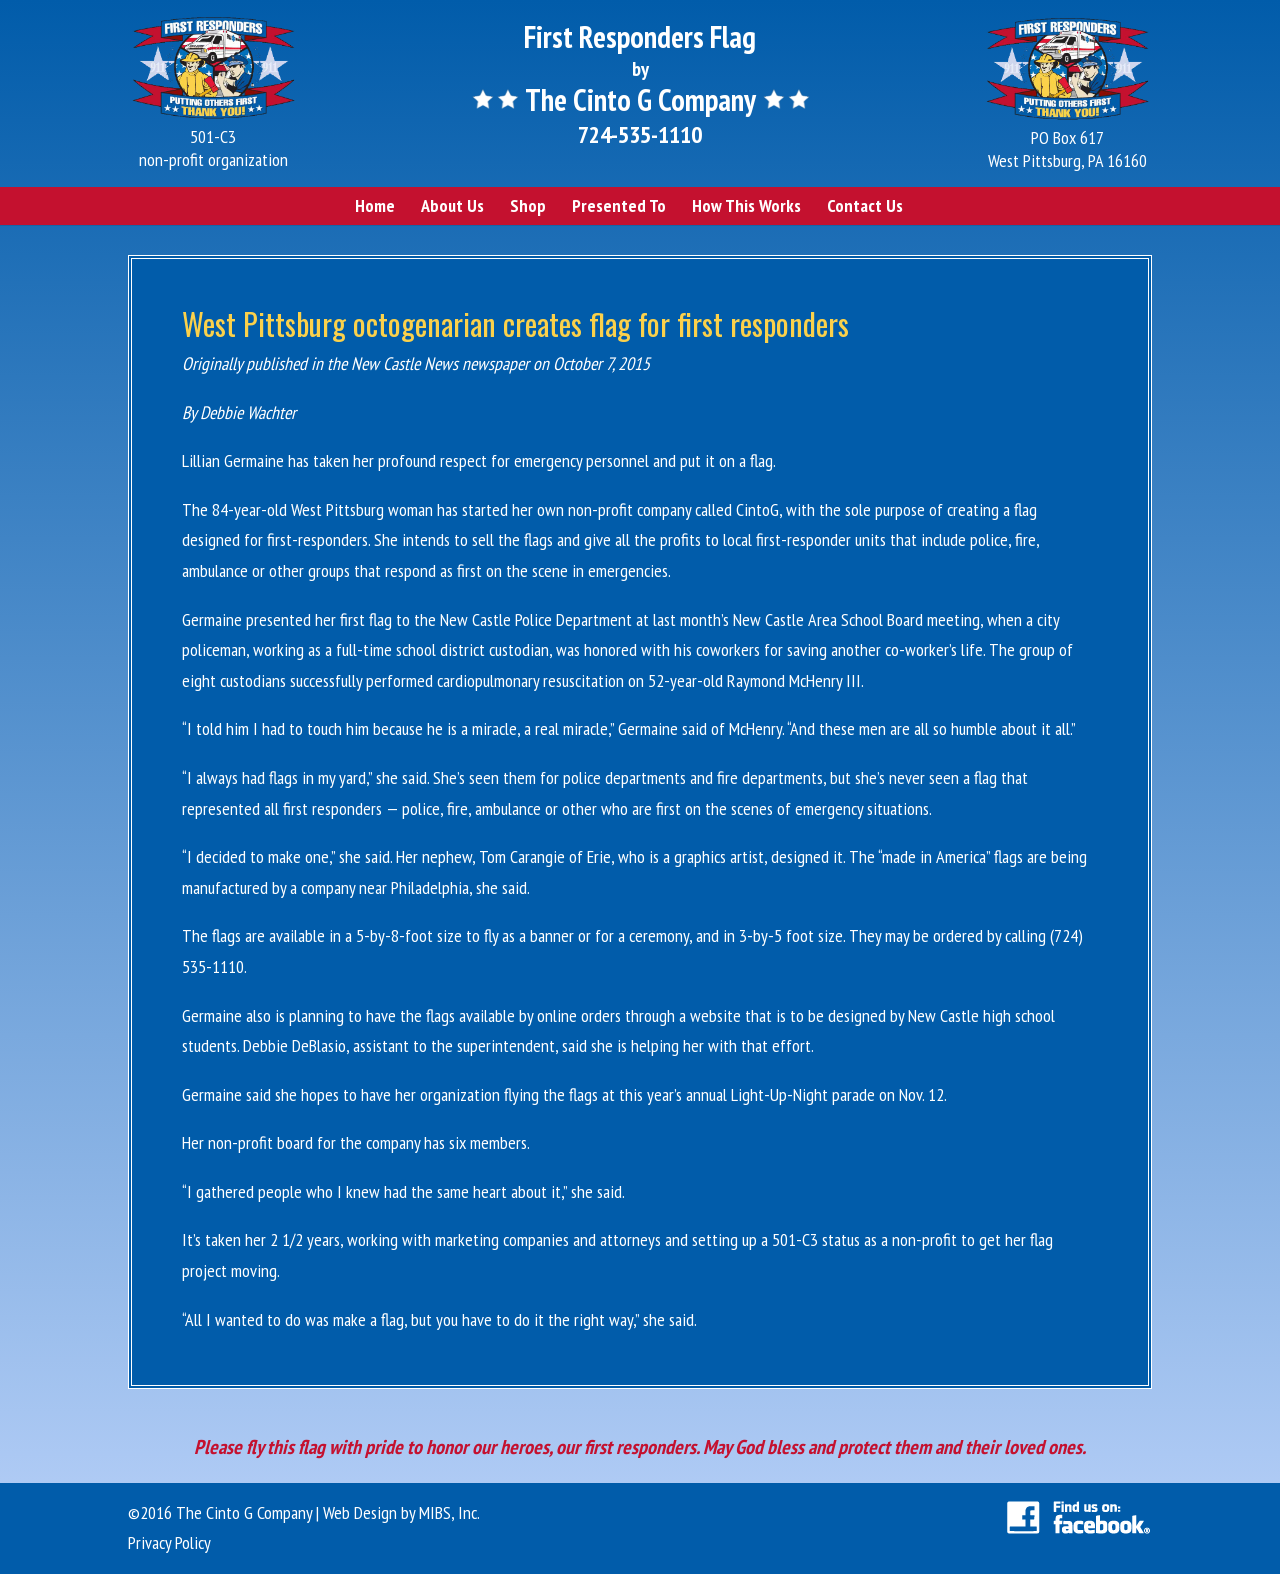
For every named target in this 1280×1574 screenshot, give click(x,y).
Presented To (619, 205)
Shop (528, 205)
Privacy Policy (169, 1542)
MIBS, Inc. (449, 1512)
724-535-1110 (640, 134)
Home (375, 205)
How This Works (746, 205)
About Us (452, 205)
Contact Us (865, 205)
